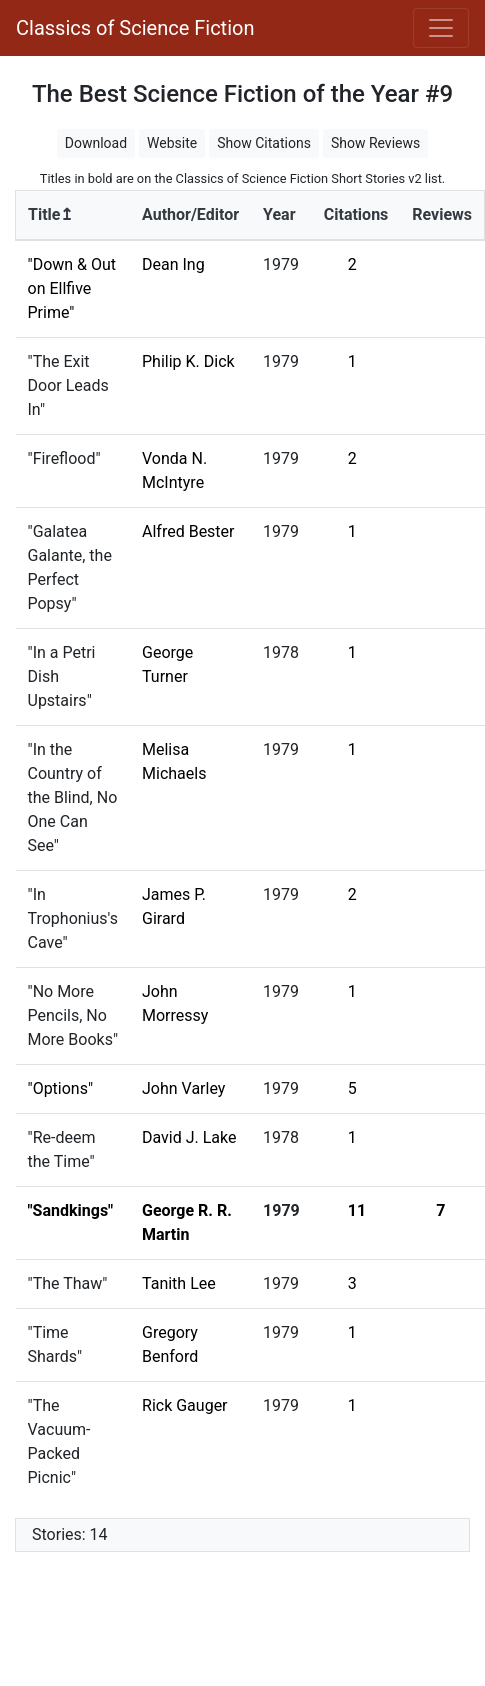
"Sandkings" (71, 1210)
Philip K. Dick (188, 361)
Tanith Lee (179, 1283)
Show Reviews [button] (375, 143)
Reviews (442, 214)
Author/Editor (190, 214)
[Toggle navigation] (441, 28)
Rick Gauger (185, 1405)
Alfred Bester (188, 531)
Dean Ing (173, 264)
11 (357, 1210)
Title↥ (50, 214)
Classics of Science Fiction (135, 28)
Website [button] (172, 143)
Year (279, 214)
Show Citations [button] (264, 143)
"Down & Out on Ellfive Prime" (72, 288)
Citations (356, 214)
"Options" (61, 1088)
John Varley (183, 1088)
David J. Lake (189, 1137)
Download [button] (96, 143)
